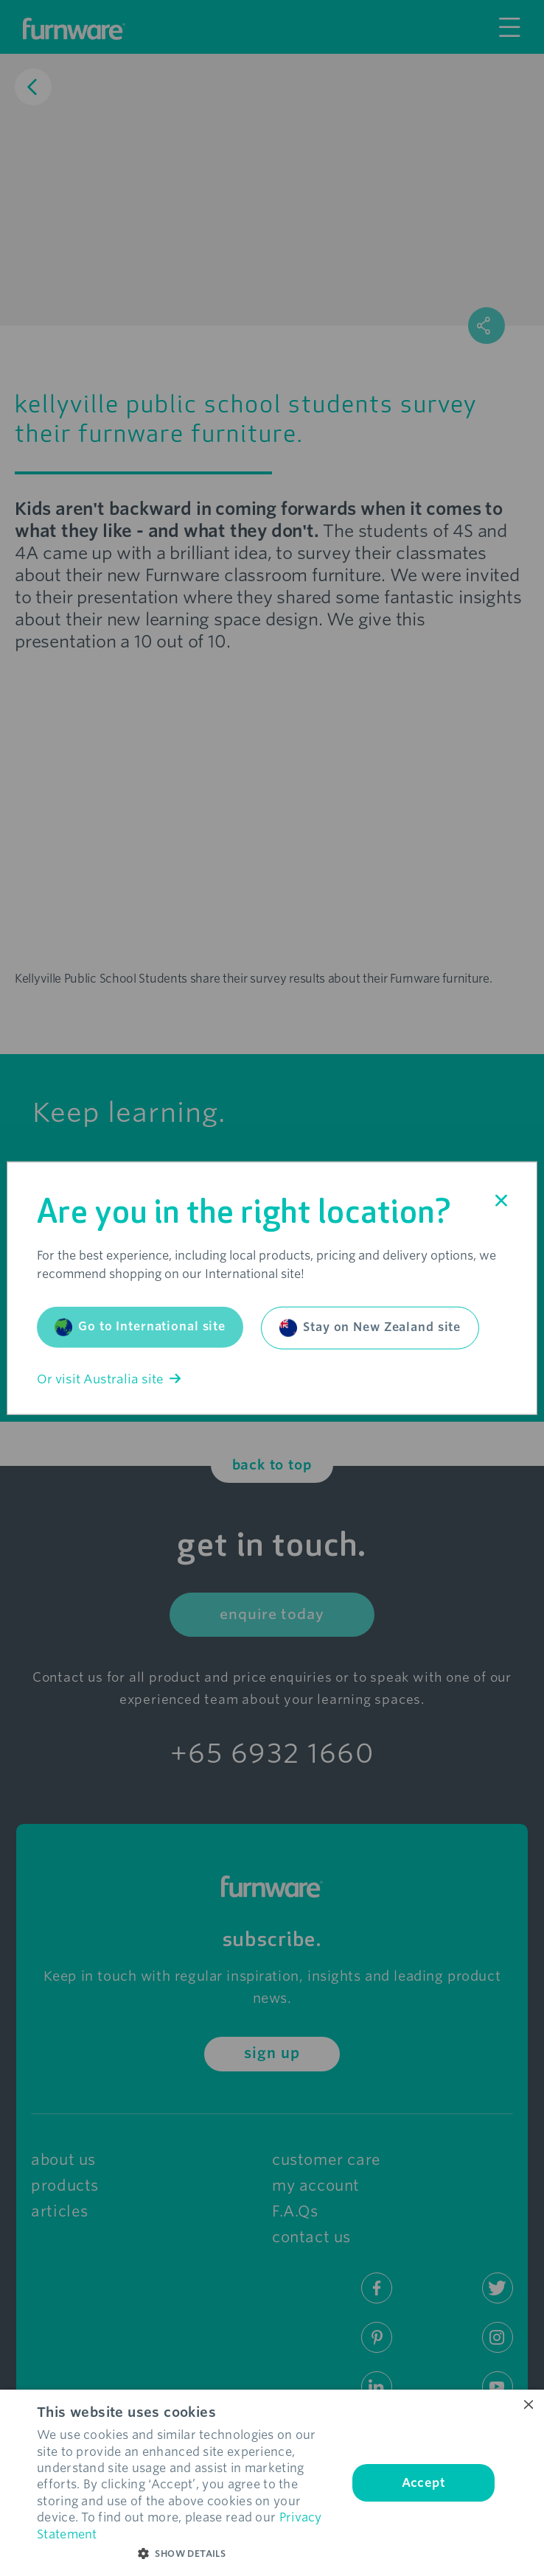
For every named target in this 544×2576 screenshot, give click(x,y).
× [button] (527, 2405)
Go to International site (140, 1327)
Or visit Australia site (109, 1378)
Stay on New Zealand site (370, 1327)
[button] (187, 2554)
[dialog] (272, 2483)
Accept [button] (423, 2483)
